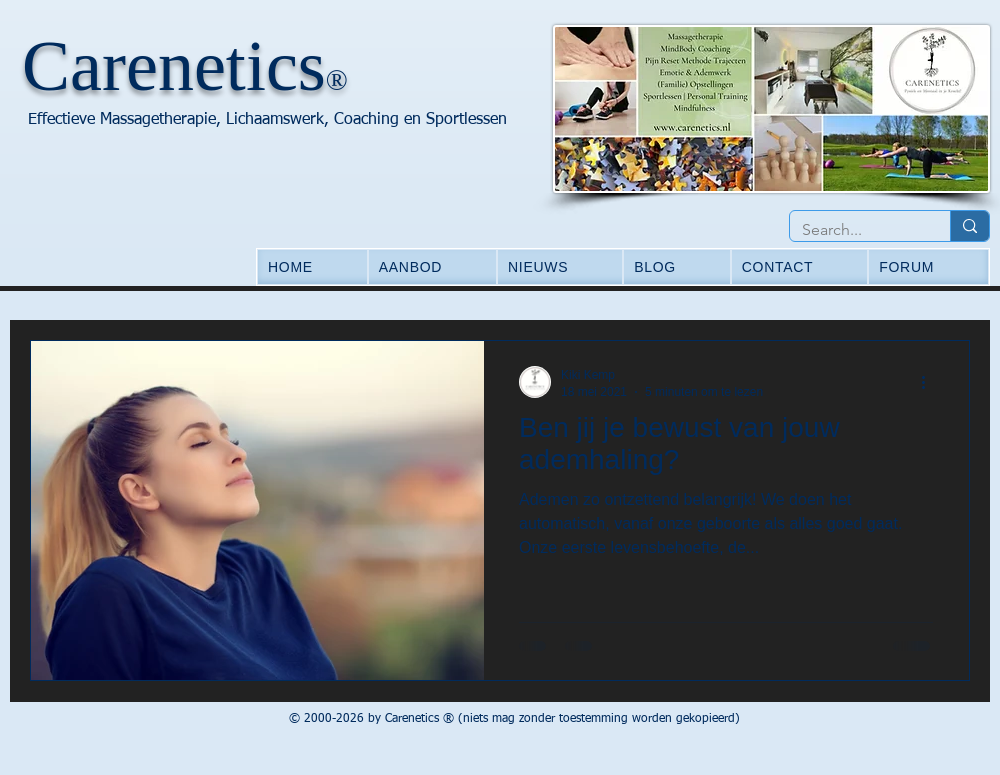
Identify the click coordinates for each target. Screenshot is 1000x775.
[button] (432, 267)
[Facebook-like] (123, 722)
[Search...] (855, 230)
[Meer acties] (930, 382)
